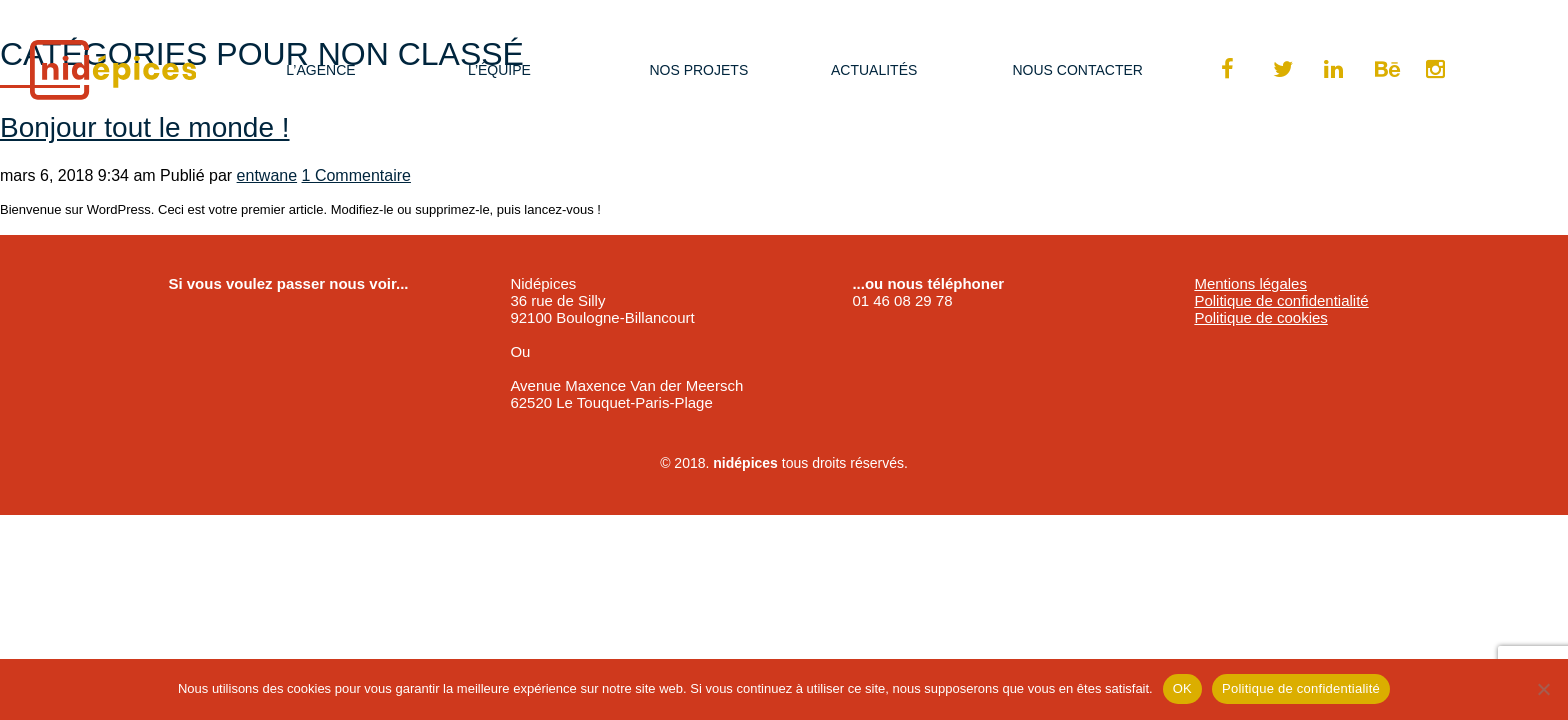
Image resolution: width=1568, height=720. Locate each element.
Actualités (874, 70)
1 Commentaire (356, 175)
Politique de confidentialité (1281, 300)
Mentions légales (1250, 283)
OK (1182, 688)
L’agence (320, 70)
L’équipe (499, 70)
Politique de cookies (1260, 317)
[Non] (1543, 689)
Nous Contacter (1077, 70)
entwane (267, 175)
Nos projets (698, 70)
